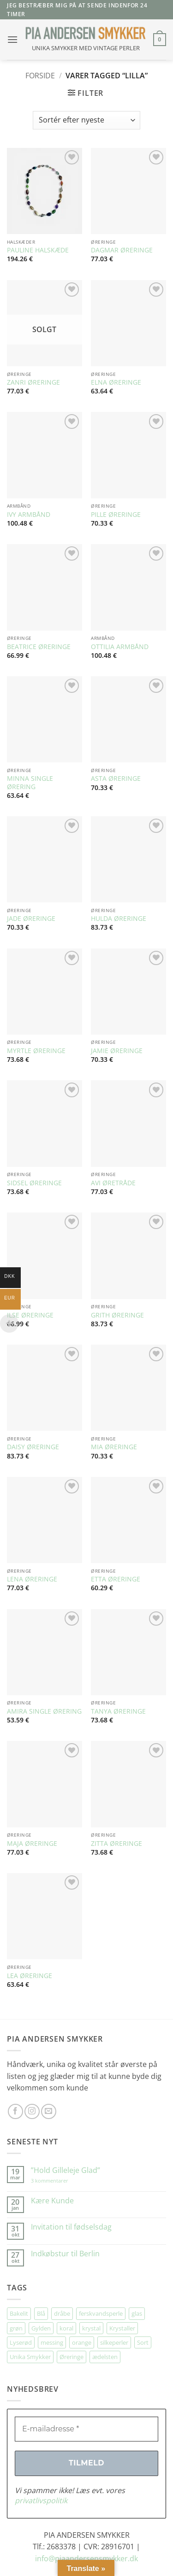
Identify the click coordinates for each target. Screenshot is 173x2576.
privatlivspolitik (41, 2500)
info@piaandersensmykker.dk (86, 2558)
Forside (40, 75)
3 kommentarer (59, 2181)
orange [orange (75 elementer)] (81, 2342)
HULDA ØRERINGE (118, 918)
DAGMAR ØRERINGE (122, 250)
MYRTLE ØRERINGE (36, 1051)
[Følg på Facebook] (15, 2111)
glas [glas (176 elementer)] (136, 2313)
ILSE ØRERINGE (30, 1315)
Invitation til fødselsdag (71, 2227)
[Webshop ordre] (86, 120)
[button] (12, 39)
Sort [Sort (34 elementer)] (143, 2342)
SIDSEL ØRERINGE (34, 1183)
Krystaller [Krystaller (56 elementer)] (122, 2328)
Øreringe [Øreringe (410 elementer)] (72, 2357)
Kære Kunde (52, 2200)
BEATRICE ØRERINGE (39, 647)
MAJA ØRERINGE (32, 1843)
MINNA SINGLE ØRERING (30, 782)
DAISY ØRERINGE (33, 1447)
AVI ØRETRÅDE (113, 1183)
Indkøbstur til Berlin (65, 2253)
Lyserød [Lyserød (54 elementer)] (21, 2342)
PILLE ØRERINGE (116, 514)
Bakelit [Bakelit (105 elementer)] (19, 2313)
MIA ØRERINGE (114, 1447)
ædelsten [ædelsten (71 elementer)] (105, 2357)
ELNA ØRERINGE (116, 382)
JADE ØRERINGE (31, 918)
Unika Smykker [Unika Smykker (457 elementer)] (30, 2357)
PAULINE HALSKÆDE (38, 250)
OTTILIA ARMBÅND (120, 647)
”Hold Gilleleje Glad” (65, 2170)
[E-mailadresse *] (86, 2429)
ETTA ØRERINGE (115, 1579)
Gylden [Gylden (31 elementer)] (41, 2328)
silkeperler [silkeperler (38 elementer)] (114, 2342)
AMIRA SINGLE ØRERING (44, 1711)
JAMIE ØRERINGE (117, 1051)
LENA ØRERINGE (32, 1579)
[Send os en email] (48, 2111)
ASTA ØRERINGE (116, 778)
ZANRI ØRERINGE (33, 382)
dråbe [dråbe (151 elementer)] (62, 2313)
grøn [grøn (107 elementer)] (16, 2328)
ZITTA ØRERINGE (116, 1843)
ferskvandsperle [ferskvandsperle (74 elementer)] (101, 2313)
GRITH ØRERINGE (117, 1315)
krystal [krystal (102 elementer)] (91, 2328)
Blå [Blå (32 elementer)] (41, 2313)
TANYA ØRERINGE (118, 1711)
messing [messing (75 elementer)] (52, 2342)
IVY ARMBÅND (28, 514)
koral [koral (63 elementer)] (66, 2328)
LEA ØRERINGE (29, 1976)
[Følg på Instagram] (32, 2111)
